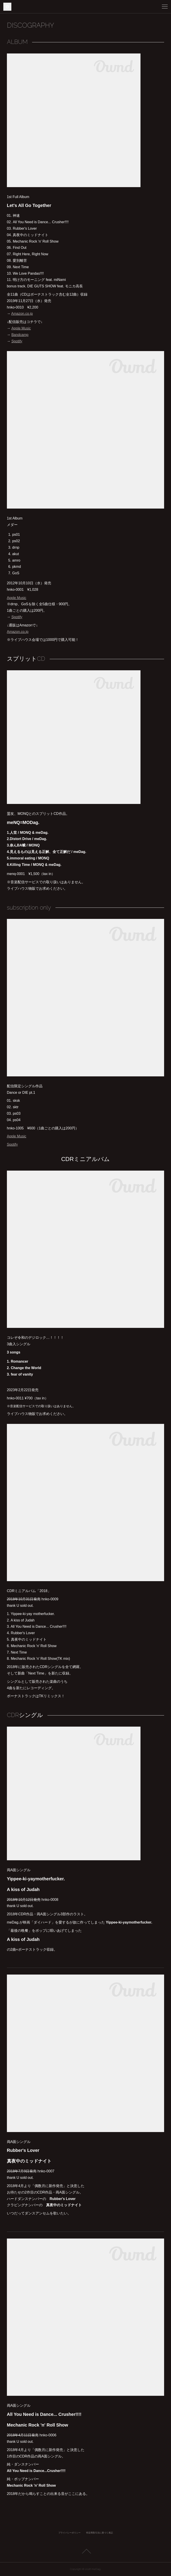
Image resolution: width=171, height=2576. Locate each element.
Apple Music (21, 328)
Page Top (85, 2551)
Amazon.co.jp (22, 313)
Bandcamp (19, 335)
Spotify (16, 341)
